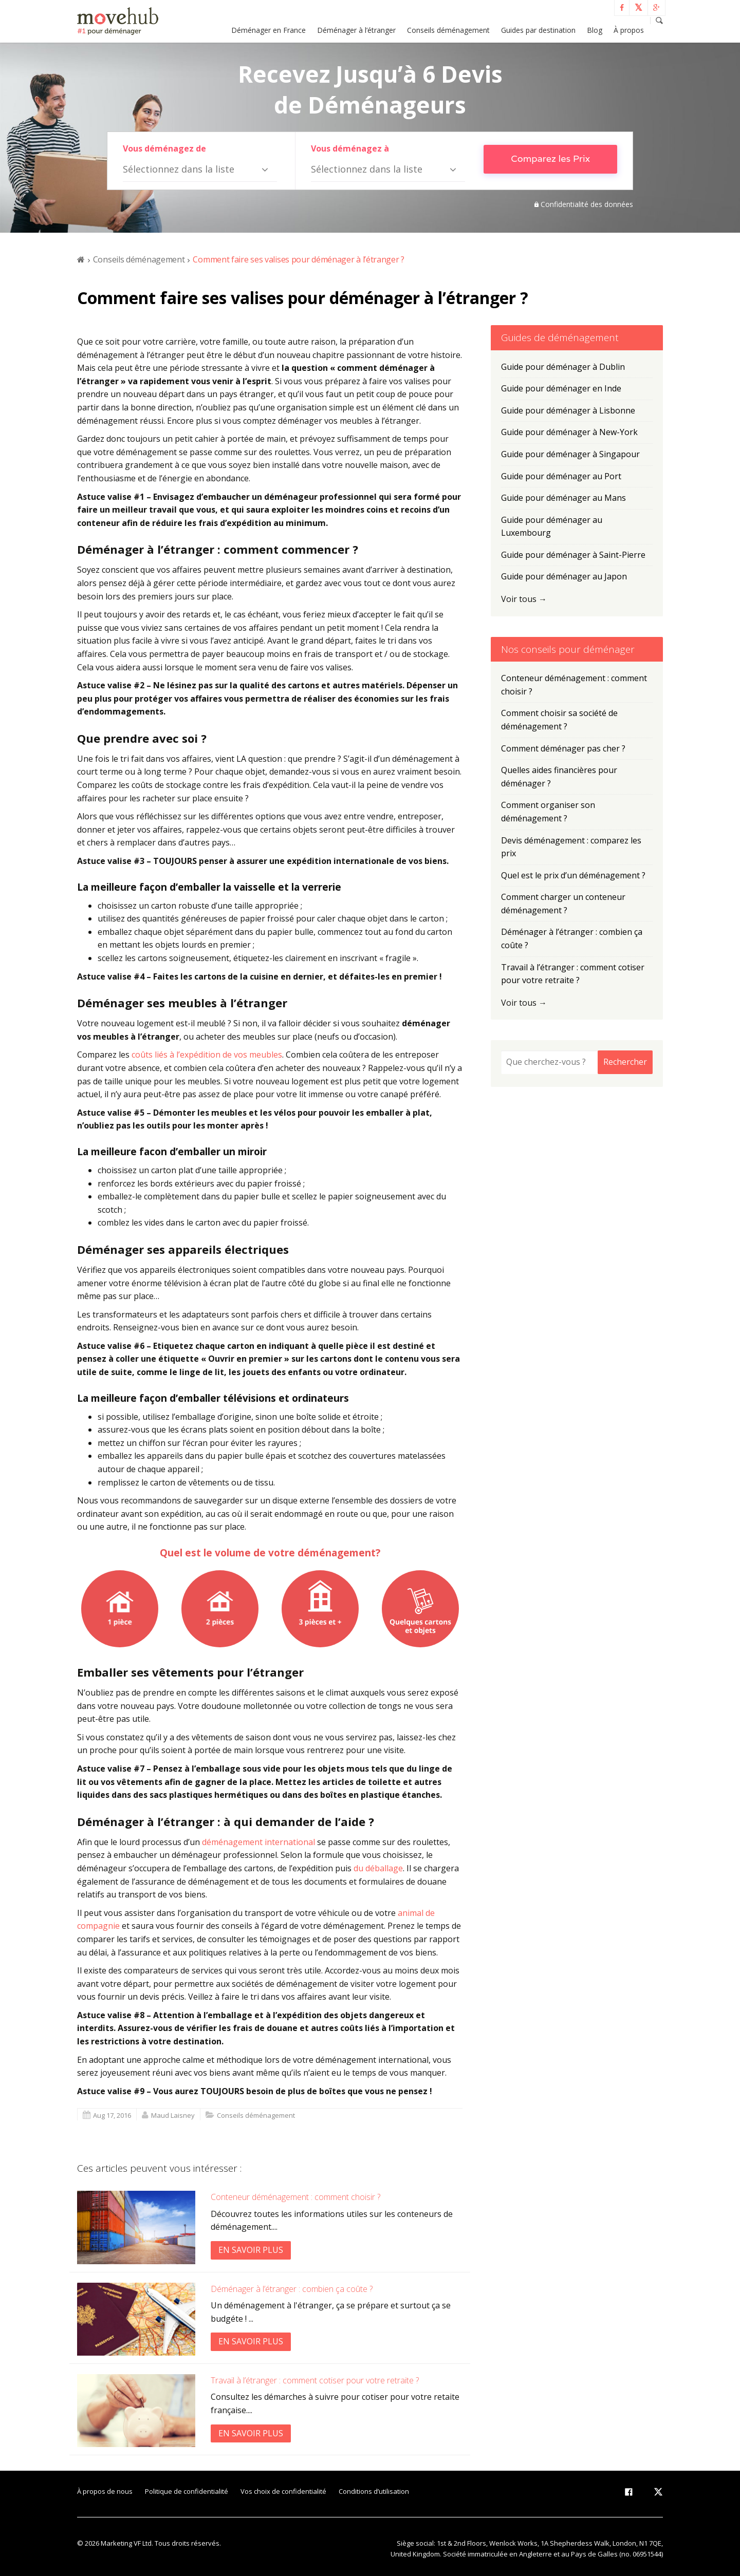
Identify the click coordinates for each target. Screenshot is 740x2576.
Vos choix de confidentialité (283, 2491)
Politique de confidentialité (186, 2491)
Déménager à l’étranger (356, 30)
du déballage (378, 1868)
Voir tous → (524, 599)
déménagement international (258, 1842)
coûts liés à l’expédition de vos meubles (207, 1054)
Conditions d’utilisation (374, 2491)
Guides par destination (538, 30)
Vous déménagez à (350, 148)
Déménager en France (268, 30)
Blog (594, 30)
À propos (629, 30)
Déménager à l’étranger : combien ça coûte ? (292, 2289)
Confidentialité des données (587, 204)
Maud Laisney (173, 2115)
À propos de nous (105, 2491)
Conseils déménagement (448, 30)
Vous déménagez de (164, 148)
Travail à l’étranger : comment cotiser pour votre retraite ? (315, 2380)
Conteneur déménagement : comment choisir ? (295, 2197)
